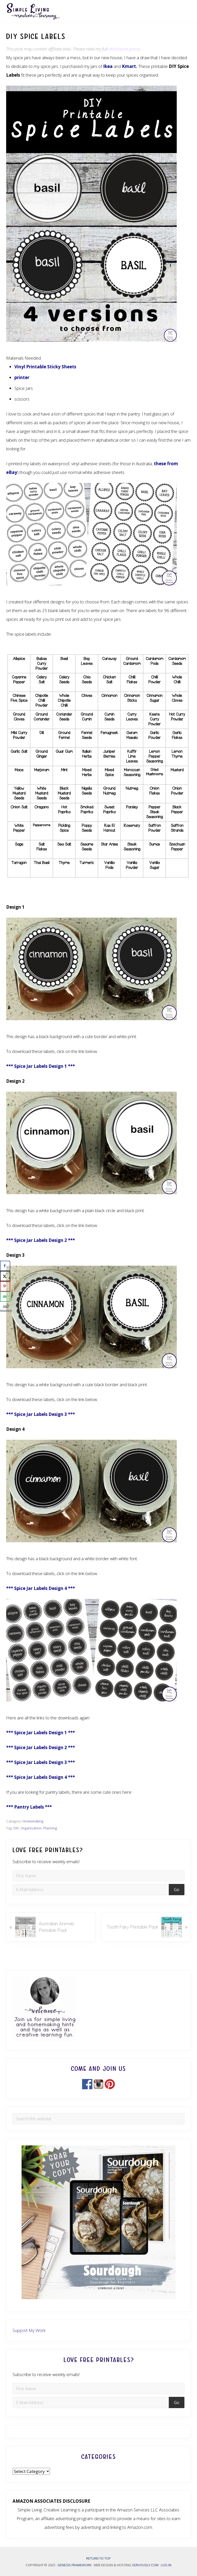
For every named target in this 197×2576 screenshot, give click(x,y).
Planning (50, 1827)
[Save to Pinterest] (5, 1286)
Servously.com (145, 2565)
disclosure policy (124, 49)
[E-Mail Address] (91, 1889)
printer (21, 377)
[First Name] (98, 1875)
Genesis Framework (74, 2565)
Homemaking (33, 1821)
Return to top (98, 2558)
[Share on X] (5, 1276)
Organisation (31, 1827)
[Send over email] (5, 1297)
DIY (16, 1827)
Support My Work (29, 2330)
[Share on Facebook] (5, 1266)
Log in (166, 2565)
